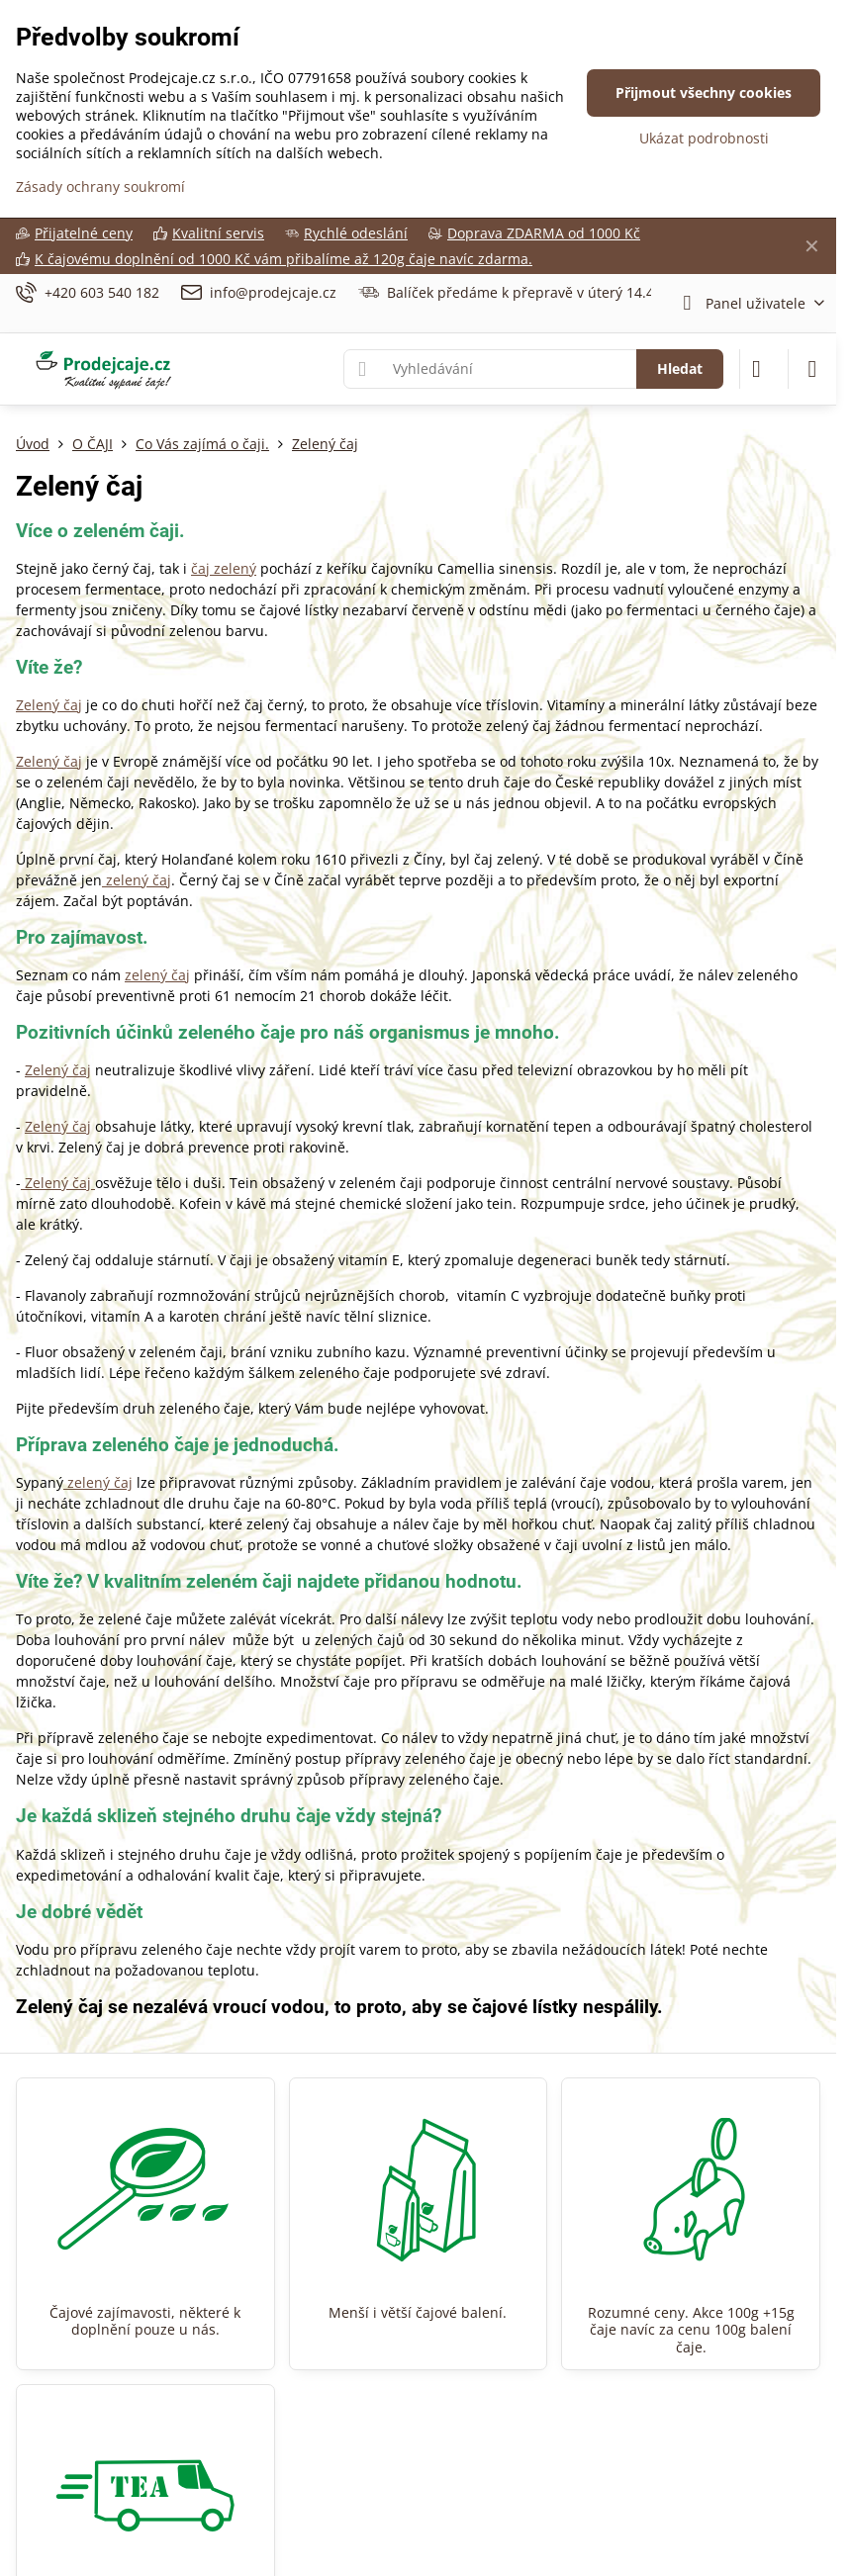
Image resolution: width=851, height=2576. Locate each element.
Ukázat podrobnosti (704, 138)
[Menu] (812, 369)
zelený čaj (136, 880)
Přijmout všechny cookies (703, 92)
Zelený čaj (49, 704)
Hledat (680, 368)
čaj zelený (223, 568)
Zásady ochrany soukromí (100, 186)
